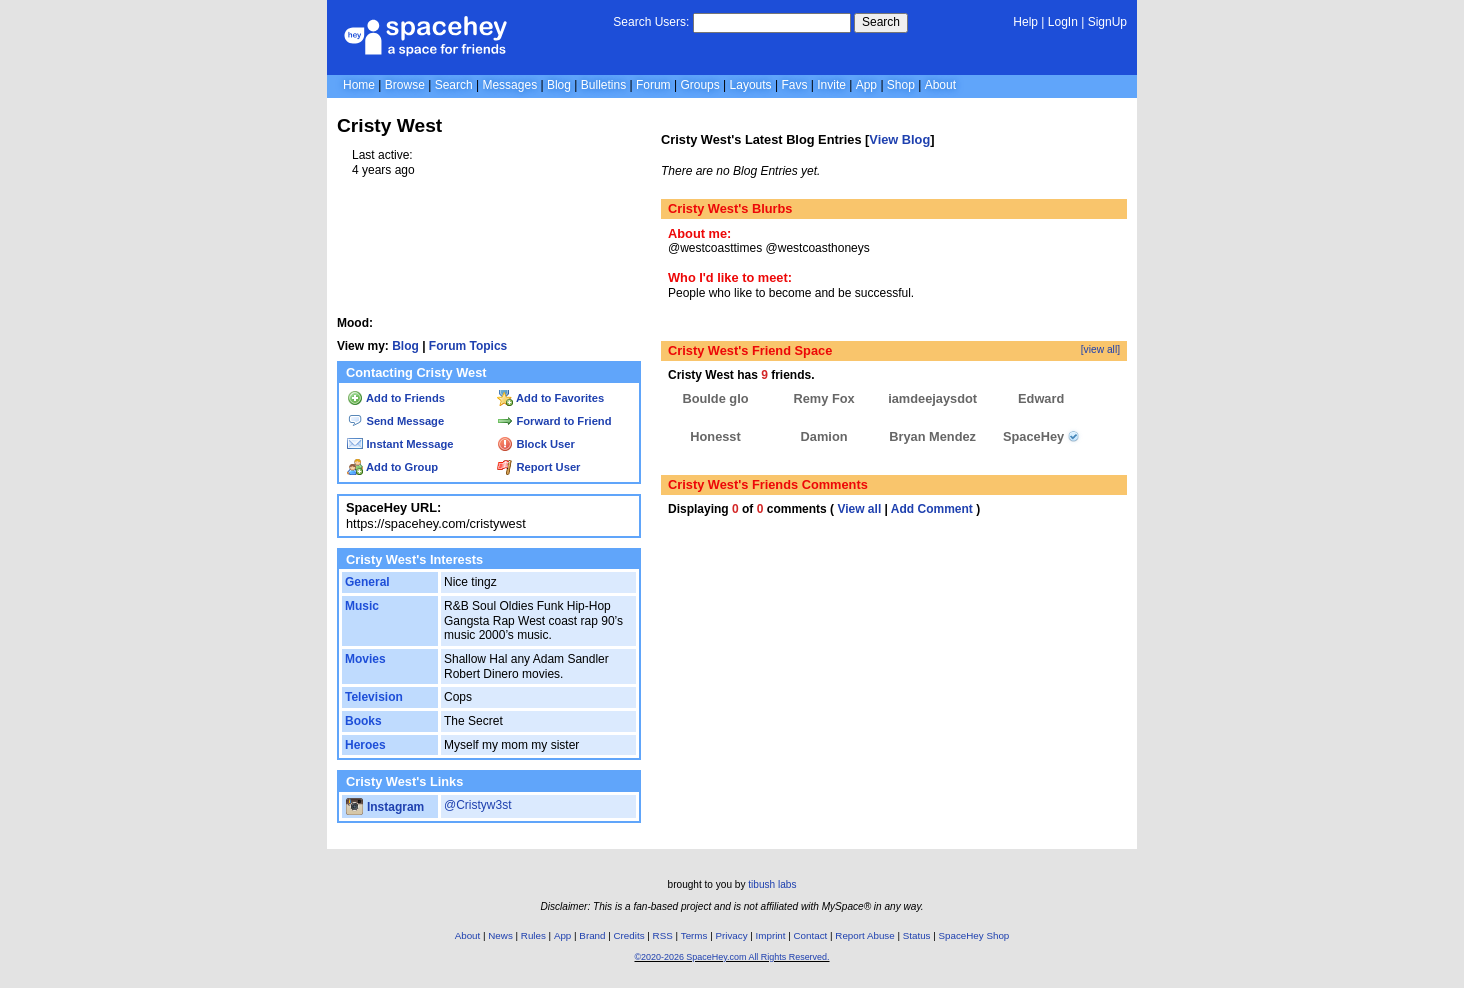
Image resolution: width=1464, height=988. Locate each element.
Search (881, 22)
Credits (629, 935)
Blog (559, 85)
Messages (509, 85)
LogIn (1063, 22)
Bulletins (603, 85)
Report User (538, 467)
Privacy (731, 935)
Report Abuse (864, 935)
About (940, 85)
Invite (831, 85)
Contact (811, 935)
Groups (699, 85)
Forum (653, 85)
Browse (405, 85)
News (500, 935)
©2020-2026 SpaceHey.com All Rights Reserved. (731, 957)
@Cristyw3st (478, 805)
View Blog (899, 139)
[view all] (1100, 349)
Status (917, 935)
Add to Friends (396, 398)
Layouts (751, 85)
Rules (533, 935)
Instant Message (400, 444)
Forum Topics (468, 346)
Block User (536, 444)
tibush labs (772, 884)
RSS (663, 935)
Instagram (385, 807)
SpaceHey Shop (974, 935)
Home (359, 85)
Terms (694, 935)
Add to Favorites (550, 398)
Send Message (395, 421)
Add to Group (392, 467)
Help (1025, 22)
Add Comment (932, 509)
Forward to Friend (554, 421)
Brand (592, 935)
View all (859, 509)
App (866, 85)
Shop (901, 85)
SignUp (1107, 22)
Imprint (771, 935)
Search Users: (651, 22)
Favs (794, 85)
